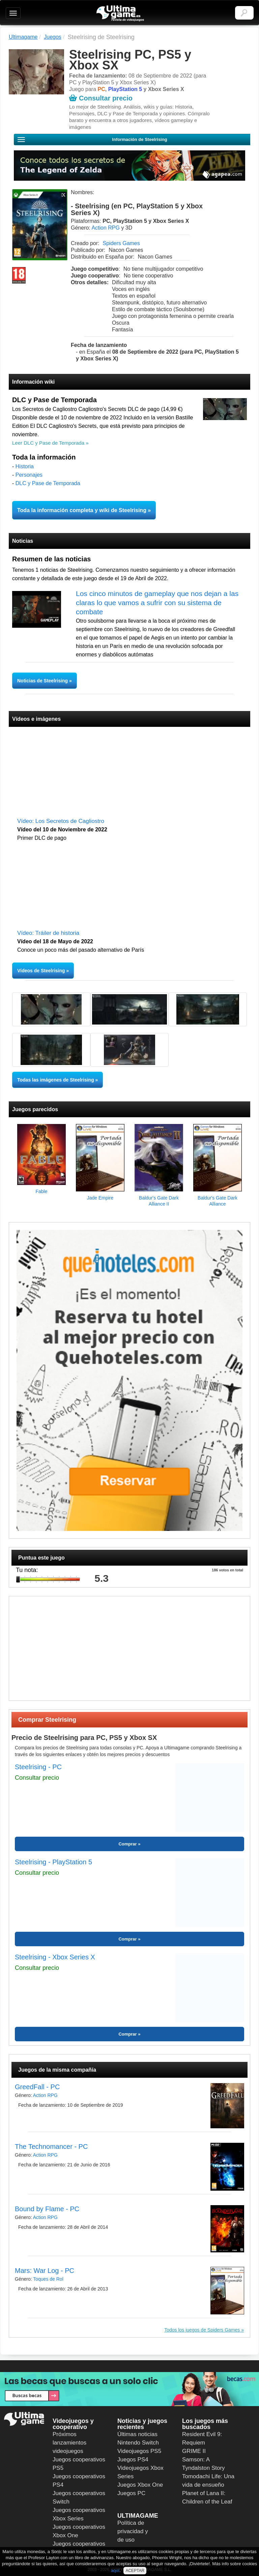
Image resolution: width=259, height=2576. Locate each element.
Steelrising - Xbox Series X (55, 1957)
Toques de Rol (48, 2279)
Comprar (127, 1843)
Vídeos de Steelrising (41, 970)
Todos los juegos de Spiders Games (202, 2330)
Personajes (29, 475)
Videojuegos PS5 (139, 2451)
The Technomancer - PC (51, 2146)
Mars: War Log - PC (44, 2270)
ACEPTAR (134, 2570)
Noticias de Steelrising (43, 680)
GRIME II (194, 2451)
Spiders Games (121, 243)
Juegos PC (131, 2493)
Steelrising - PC (38, 1767)
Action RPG (105, 228)
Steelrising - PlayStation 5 (53, 1862)
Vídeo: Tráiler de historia (48, 933)
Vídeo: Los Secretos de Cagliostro (60, 821)
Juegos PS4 (132, 2459)
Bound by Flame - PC (47, 2209)
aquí (115, 2570)
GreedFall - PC (37, 2087)
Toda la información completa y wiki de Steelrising (81, 510)
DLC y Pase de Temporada (48, 483)
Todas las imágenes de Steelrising (55, 1080)
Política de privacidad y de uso (132, 2531)
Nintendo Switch (138, 2442)
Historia (25, 466)
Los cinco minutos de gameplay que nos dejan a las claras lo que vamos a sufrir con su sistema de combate (157, 603)
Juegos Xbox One (140, 2485)
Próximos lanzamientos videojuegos (69, 2442)
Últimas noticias (137, 2434)
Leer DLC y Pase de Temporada (48, 443)
